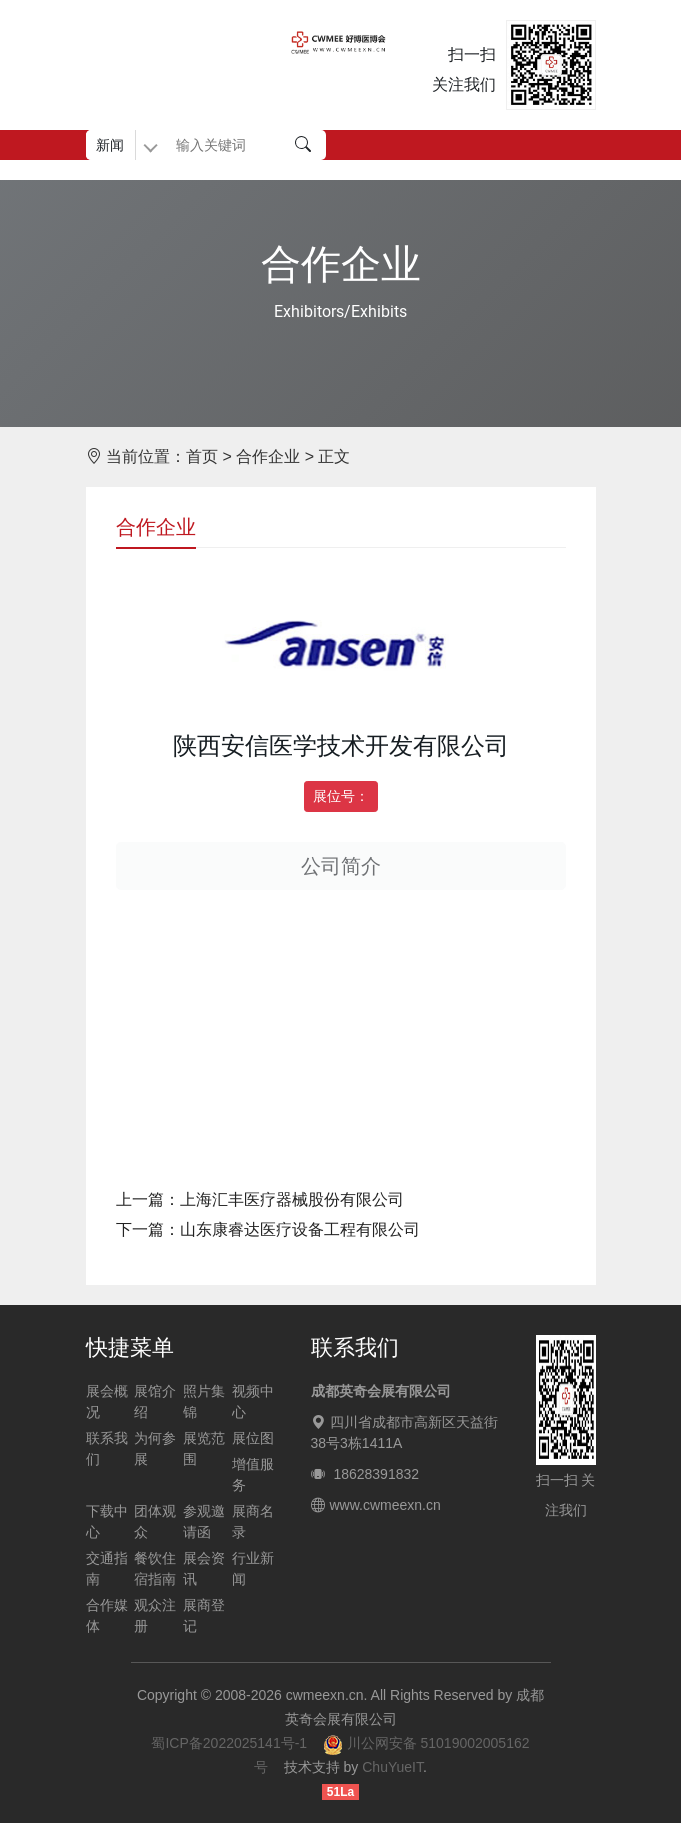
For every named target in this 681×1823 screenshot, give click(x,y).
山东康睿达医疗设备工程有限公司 (300, 1229)
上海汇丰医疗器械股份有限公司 (292, 1199)
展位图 (253, 1438)
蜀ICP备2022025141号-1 (229, 1743)
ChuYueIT (392, 1767)
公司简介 (341, 866)
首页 (202, 456)
